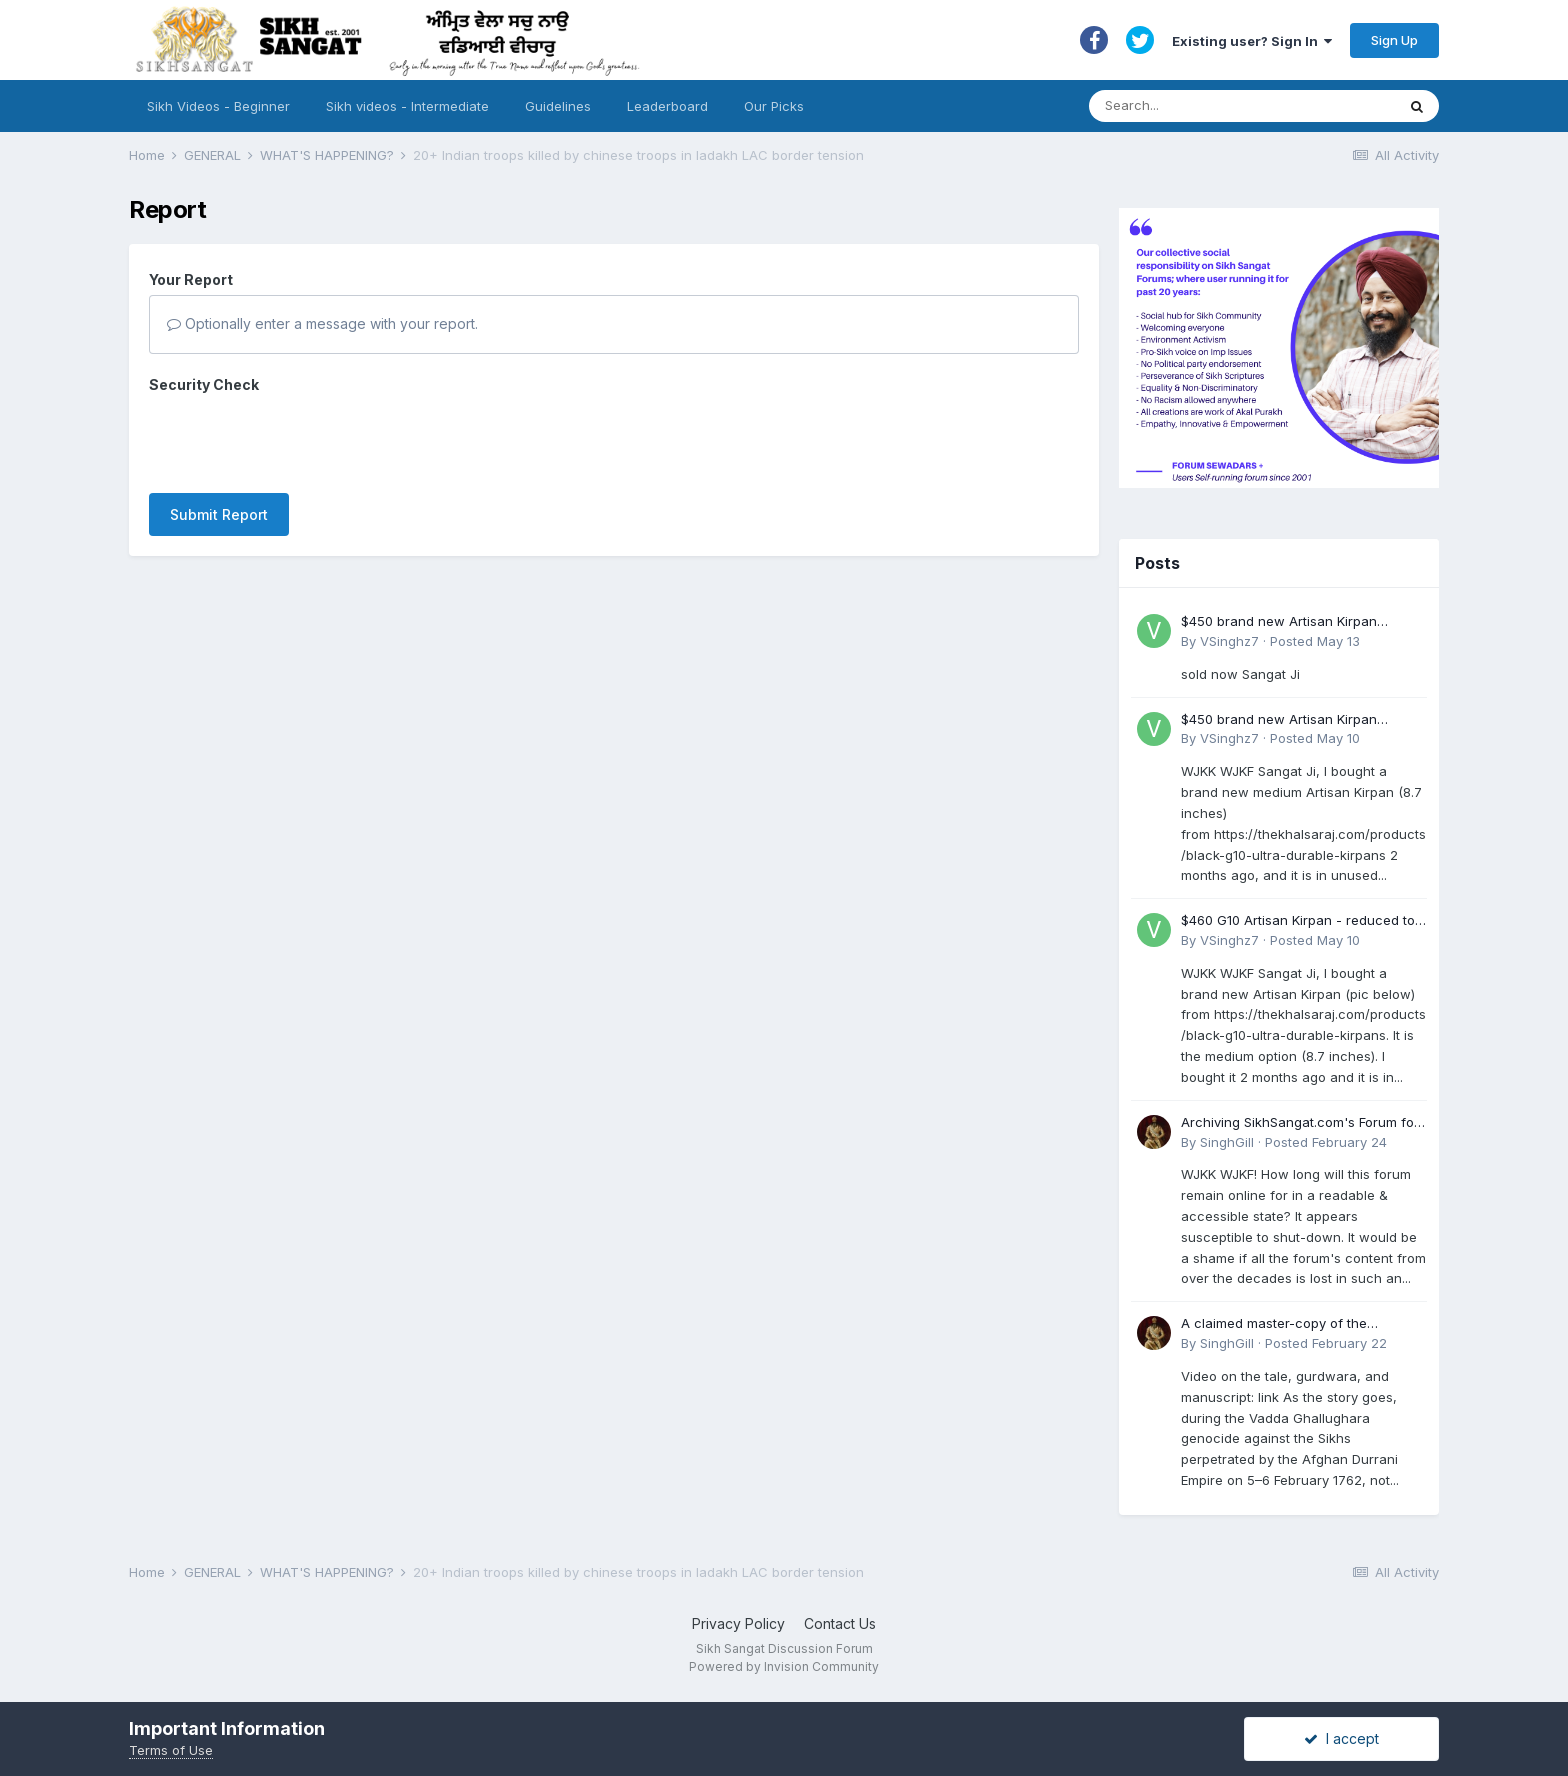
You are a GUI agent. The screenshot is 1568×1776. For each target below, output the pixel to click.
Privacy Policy (738, 1623)
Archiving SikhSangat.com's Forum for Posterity (1300, 1123)
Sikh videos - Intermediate (407, 106)
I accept (1341, 1738)
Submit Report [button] (219, 436)
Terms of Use (171, 1750)
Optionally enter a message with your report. (322, 323)
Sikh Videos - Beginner (218, 106)
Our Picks (774, 106)
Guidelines (558, 106)
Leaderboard (667, 106)
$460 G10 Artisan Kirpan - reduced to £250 (1298, 921)
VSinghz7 (1229, 641)
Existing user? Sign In (1252, 41)
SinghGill (1227, 1142)
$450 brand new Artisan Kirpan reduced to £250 (1279, 622)
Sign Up (1394, 40)
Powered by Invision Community (784, 1666)
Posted (1315, 641)
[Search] (1222, 106)
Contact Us (840, 1623)
